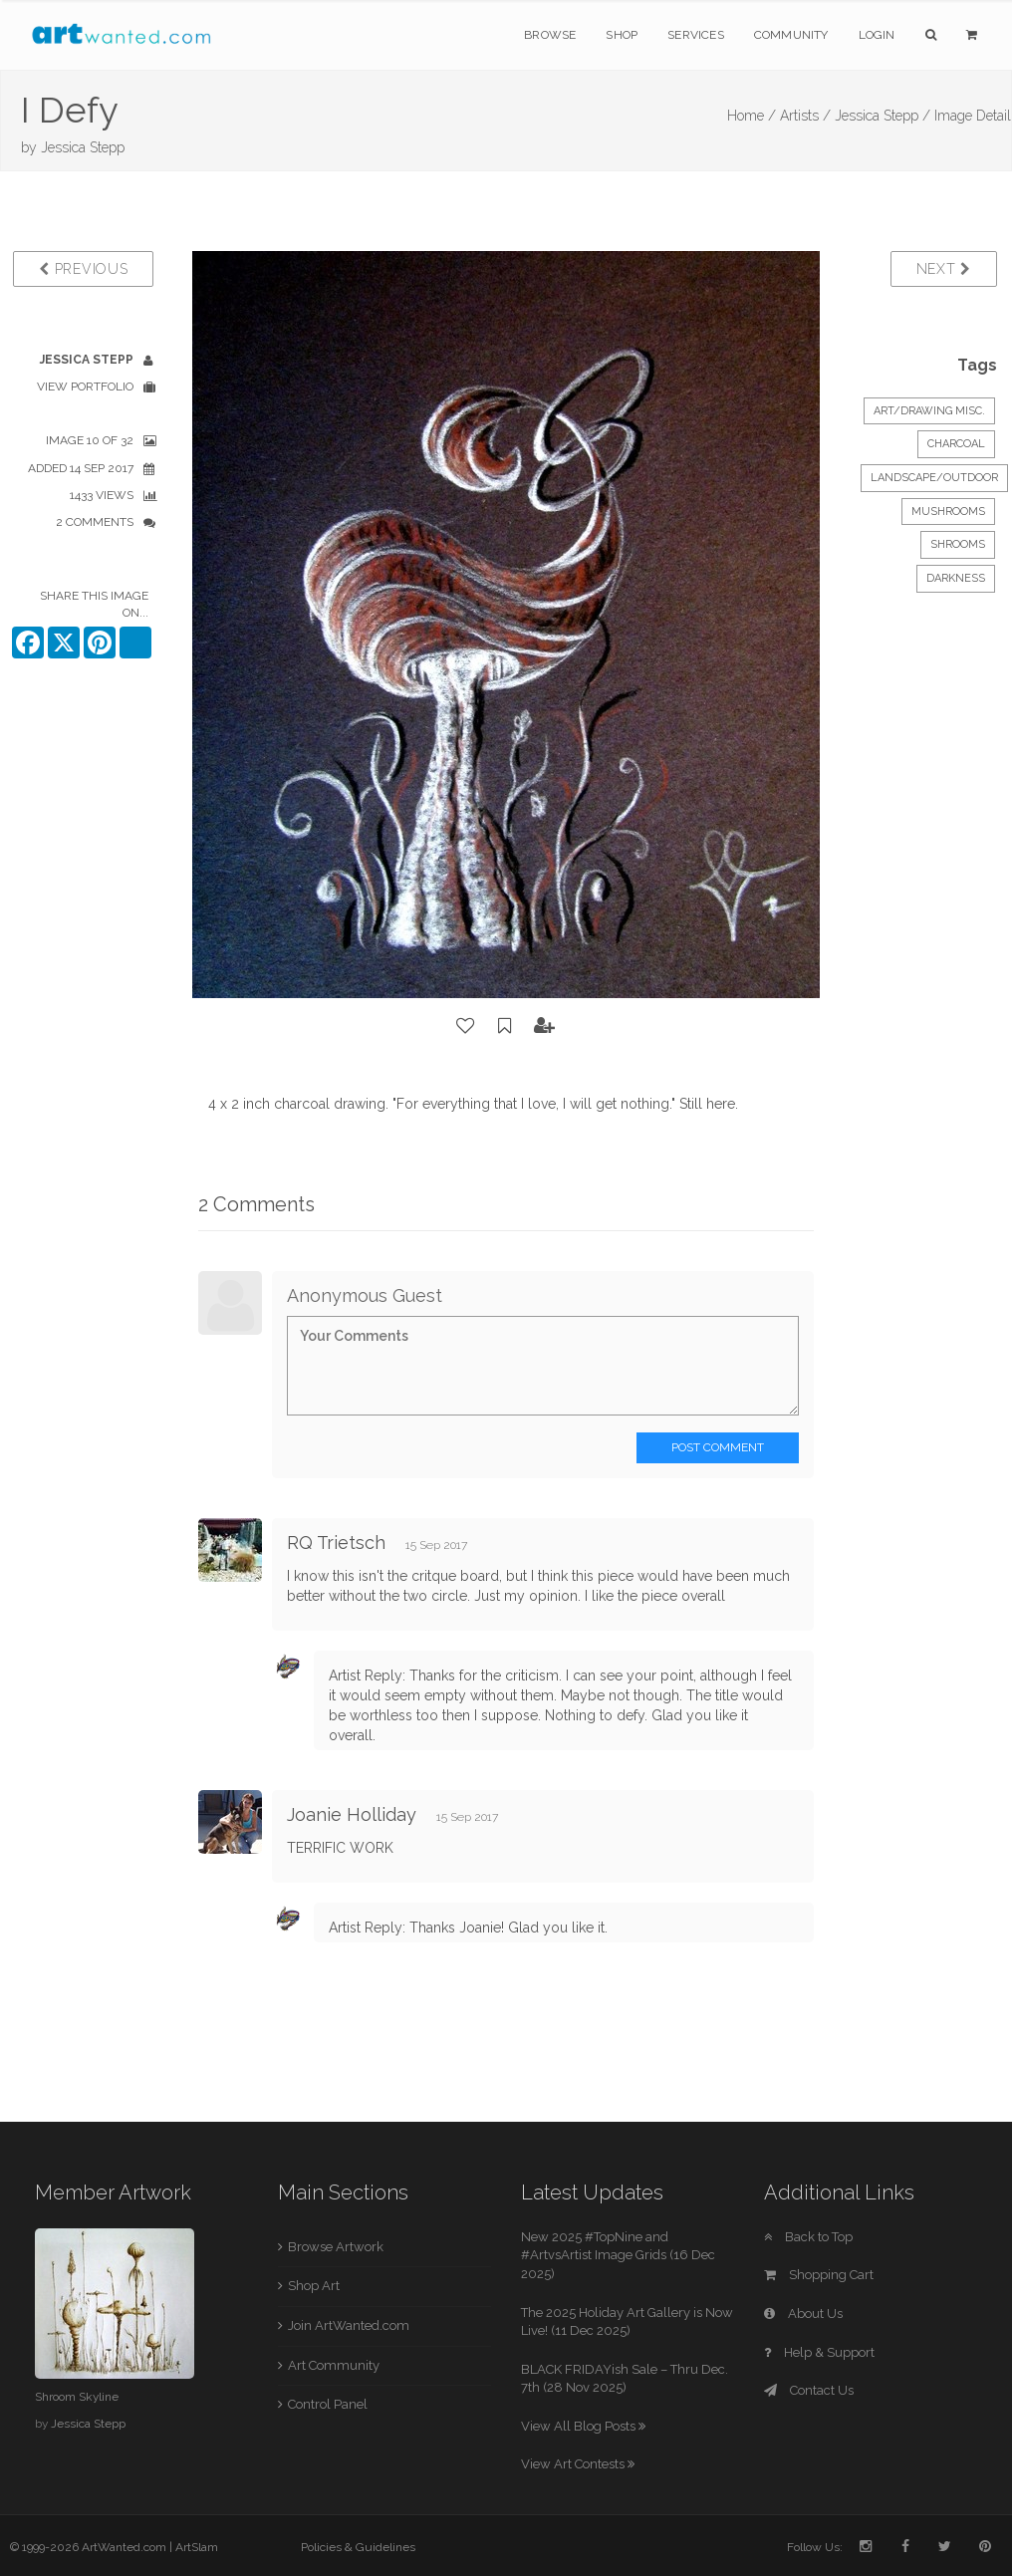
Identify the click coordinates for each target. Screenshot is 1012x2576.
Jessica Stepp (83, 147)
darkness (955, 578)
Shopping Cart (819, 2274)
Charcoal (956, 443)
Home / (751, 116)
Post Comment (717, 1447)
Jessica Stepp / (882, 116)
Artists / (805, 116)
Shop (621, 35)
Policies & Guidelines (358, 2547)
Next (943, 269)
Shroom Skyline (77, 2397)
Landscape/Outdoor (934, 477)
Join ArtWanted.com (348, 2325)
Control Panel (328, 2404)
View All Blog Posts (583, 2426)
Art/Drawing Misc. (929, 410)
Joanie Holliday (351, 1814)
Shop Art (314, 2285)
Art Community (334, 2365)
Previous (83, 269)
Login (877, 35)
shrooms (957, 544)
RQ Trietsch (336, 1542)
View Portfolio (85, 386)
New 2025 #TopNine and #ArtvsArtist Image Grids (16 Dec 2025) (618, 2255)
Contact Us (809, 2390)
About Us (803, 2313)
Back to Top (808, 2236)
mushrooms (948, 511)
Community (791, 35)
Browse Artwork (335, 2246)
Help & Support (819, 2352)
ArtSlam (196, 2547)
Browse (550, 35)
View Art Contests (577, 2463)
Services (695, 35)
